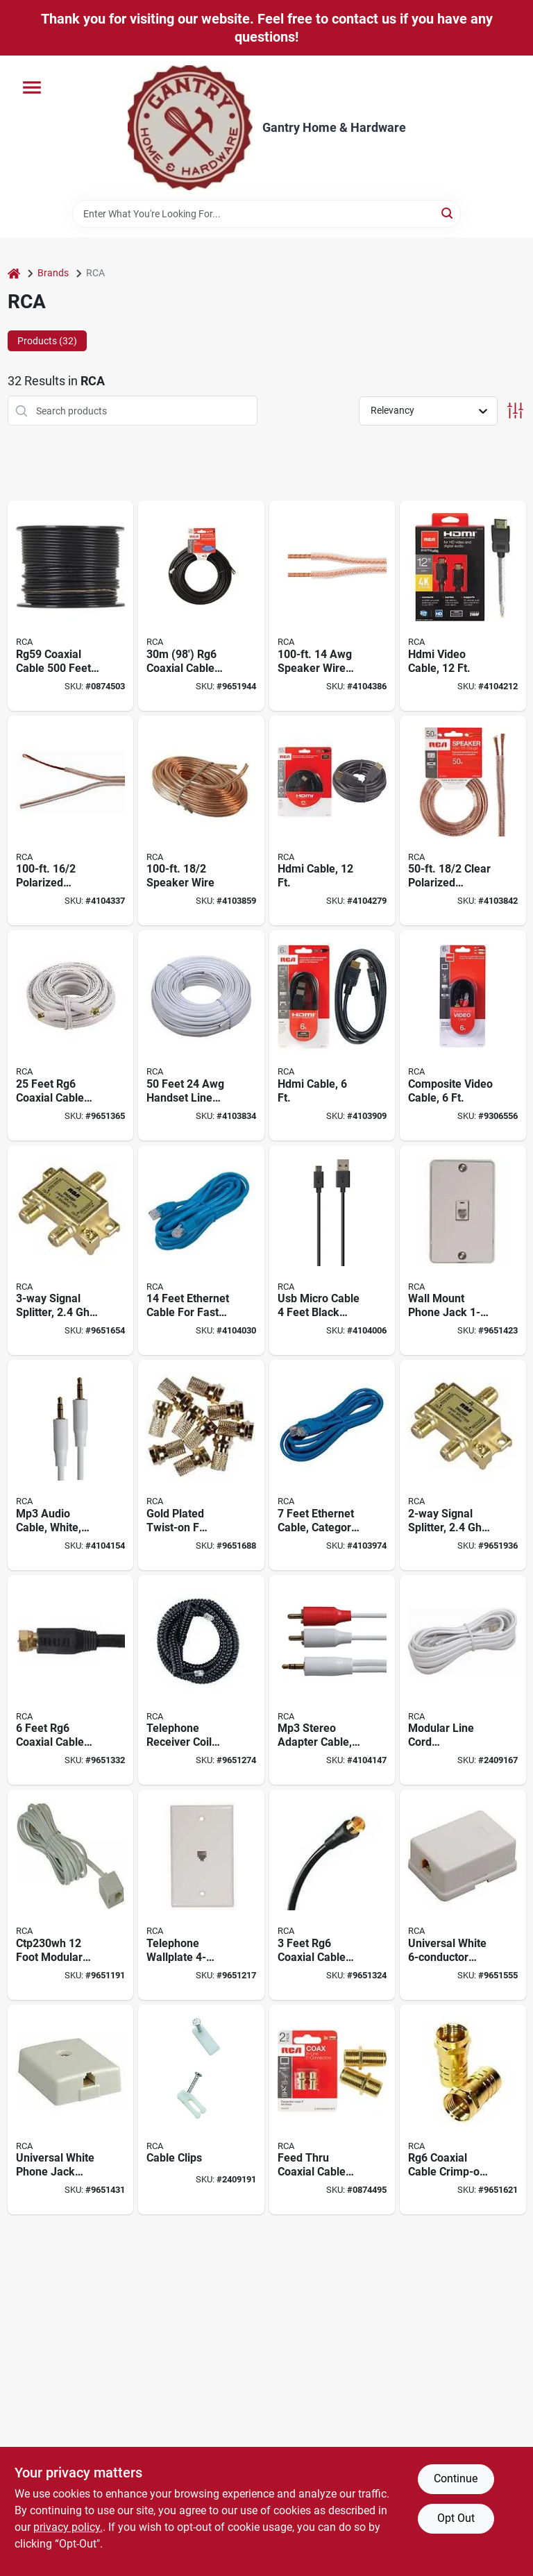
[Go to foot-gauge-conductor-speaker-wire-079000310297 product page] (201, 821)
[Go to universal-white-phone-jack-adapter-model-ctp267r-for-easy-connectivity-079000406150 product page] (71, 2110)
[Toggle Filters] (515, 411)
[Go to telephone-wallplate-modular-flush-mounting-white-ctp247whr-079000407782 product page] (201, 1895)
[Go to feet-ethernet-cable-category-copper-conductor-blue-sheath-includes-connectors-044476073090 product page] (332, 1465)
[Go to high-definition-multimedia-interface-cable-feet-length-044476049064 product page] (332, 821)
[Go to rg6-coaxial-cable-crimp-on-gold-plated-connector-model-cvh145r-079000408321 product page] (463, 2110)
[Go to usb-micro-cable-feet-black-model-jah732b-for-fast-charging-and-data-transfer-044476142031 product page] (332, 1250)
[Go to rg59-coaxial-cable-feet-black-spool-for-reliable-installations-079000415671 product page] (71, 605)
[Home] (14, 273)
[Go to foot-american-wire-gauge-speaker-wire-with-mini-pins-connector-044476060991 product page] (332, 605)
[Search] (448, 212)
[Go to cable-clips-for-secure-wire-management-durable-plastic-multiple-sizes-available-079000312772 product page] (201, 2110)
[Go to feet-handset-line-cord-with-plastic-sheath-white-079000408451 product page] (201, 1035)
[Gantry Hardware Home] (190, 127)
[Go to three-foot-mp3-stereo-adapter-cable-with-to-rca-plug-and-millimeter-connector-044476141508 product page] (332, 1680)
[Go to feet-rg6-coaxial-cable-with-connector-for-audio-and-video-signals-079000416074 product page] (71, 1680)
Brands (53, 272)
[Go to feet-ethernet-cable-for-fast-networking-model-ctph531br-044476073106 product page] (201, 1250)
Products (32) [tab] (47, 340)
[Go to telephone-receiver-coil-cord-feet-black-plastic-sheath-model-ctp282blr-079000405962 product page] (201, 1680)
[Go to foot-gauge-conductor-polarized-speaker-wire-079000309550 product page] (71, 821)
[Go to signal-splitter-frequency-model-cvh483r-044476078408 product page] (71, 1250)
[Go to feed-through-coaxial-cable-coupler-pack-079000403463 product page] (332, 2110)
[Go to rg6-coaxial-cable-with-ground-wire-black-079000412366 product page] (201, 605)
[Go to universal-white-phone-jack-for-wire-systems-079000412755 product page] (463, 1895)
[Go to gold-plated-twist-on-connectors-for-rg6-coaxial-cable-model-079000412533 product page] (201, 1465)
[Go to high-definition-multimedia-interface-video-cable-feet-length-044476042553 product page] (463, 605)
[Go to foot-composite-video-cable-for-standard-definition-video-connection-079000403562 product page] (463, 1035)
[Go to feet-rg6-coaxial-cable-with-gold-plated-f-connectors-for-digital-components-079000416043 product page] (71, 1035)
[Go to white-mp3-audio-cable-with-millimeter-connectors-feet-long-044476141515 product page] (71, 1465)
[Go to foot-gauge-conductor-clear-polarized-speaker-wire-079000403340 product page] (463, 821)
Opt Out (456, 2518)
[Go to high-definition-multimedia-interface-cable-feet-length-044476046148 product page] (332, 1035)
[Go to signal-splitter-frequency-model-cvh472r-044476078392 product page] (463, 1465)
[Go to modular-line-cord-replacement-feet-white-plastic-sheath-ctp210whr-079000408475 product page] (463, 1680)
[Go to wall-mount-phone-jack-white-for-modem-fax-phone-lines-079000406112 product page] (463, 1250)
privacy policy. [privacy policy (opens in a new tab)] (68, 2527)
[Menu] (32, 87)
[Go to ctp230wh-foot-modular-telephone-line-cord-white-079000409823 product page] (71, 1895)
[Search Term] (266, 214)
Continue (455, 2478)
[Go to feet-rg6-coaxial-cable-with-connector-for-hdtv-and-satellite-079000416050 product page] (332, 1895)
